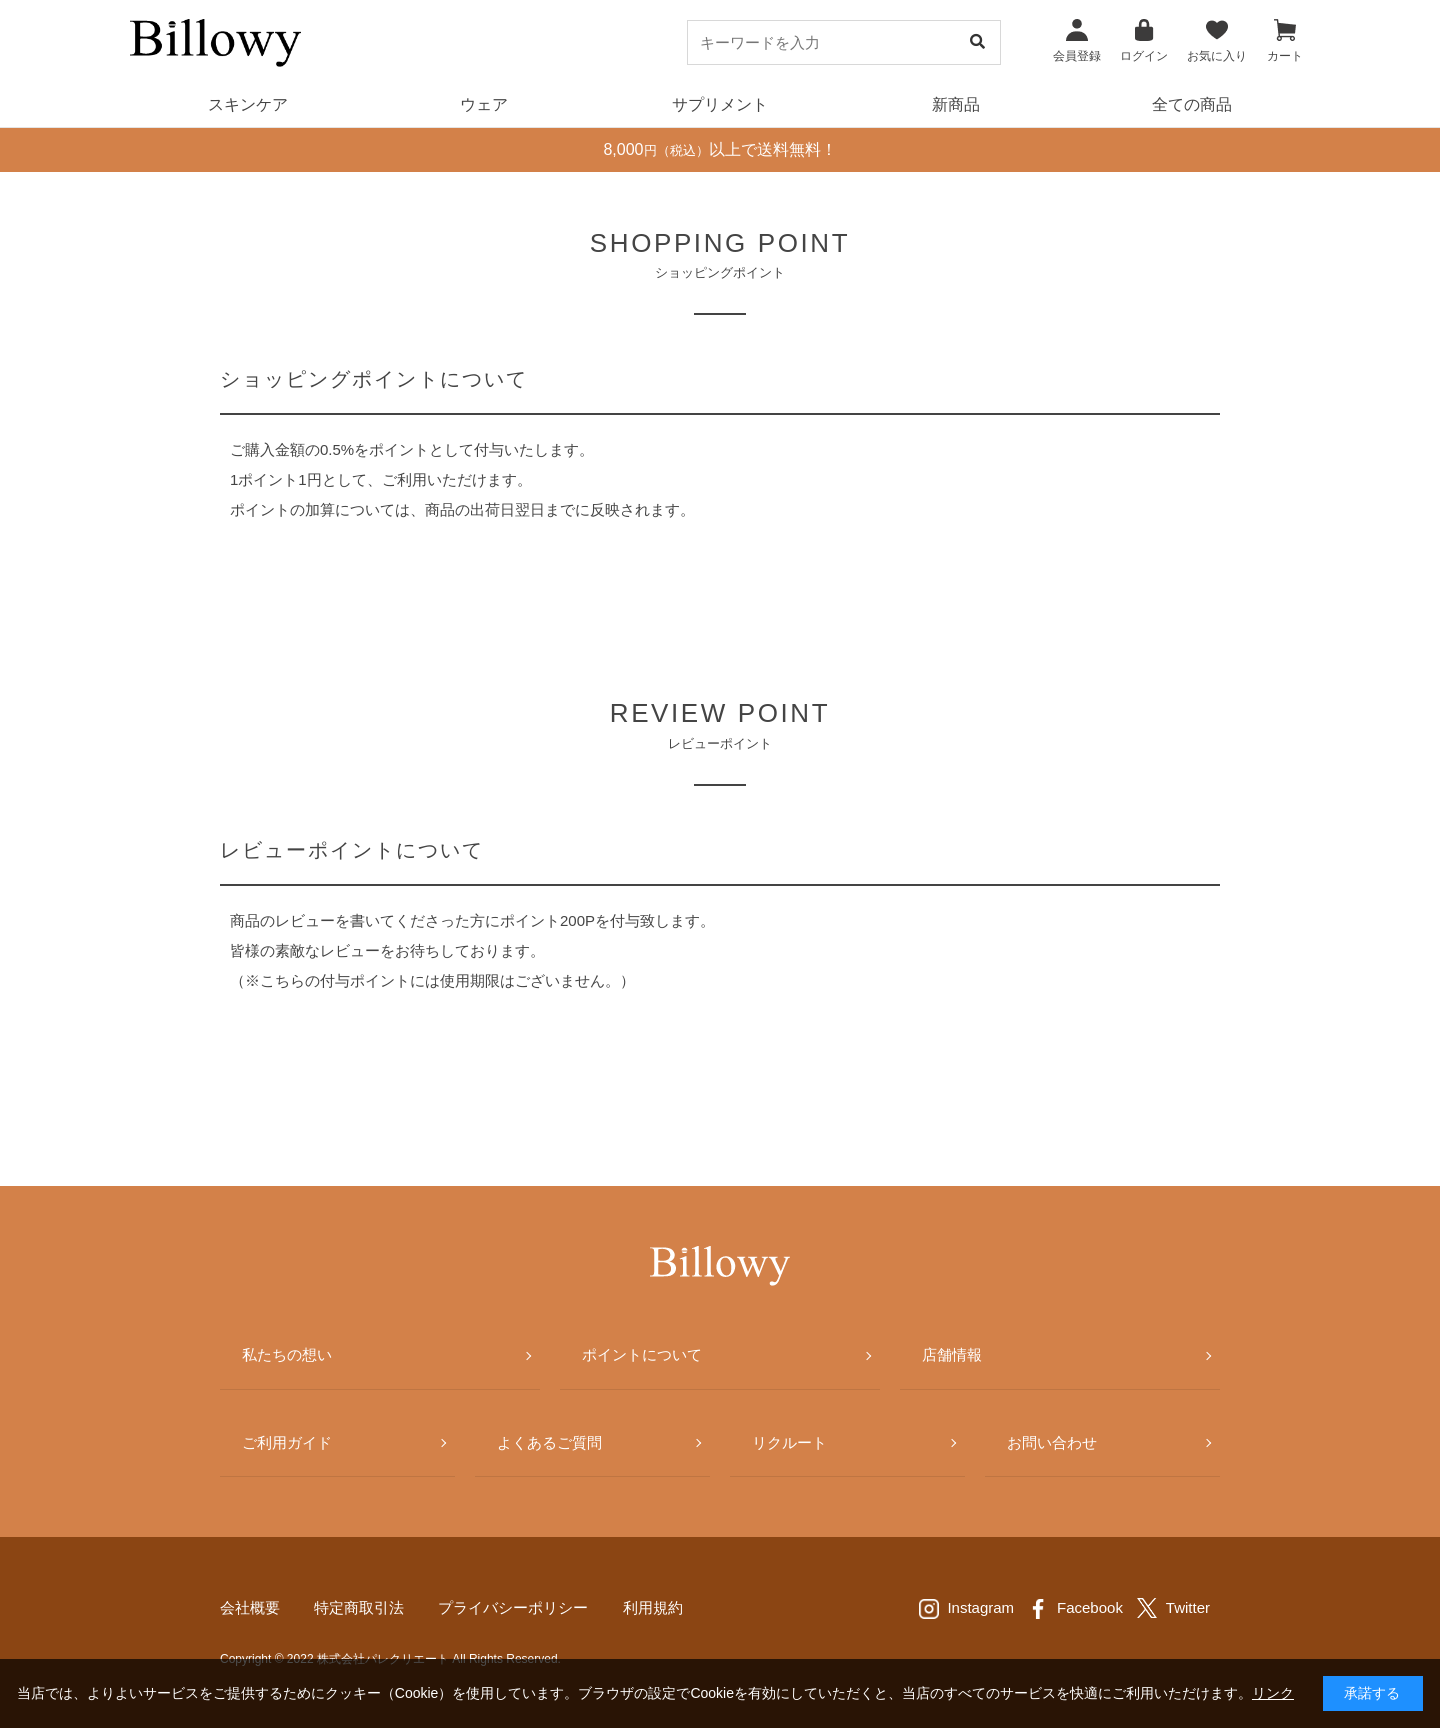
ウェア (484, 104)
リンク (1273, 1693)
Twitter (1188, 1607)
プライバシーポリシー (513, 1607)
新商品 (956, 104)
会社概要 (250, 1607)
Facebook (1090, 1607)
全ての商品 (1192, 104)
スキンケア (248, 104)
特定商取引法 (359, 1607)
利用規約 (653, 1607)
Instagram (980, 1607)
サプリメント (720, 104)
